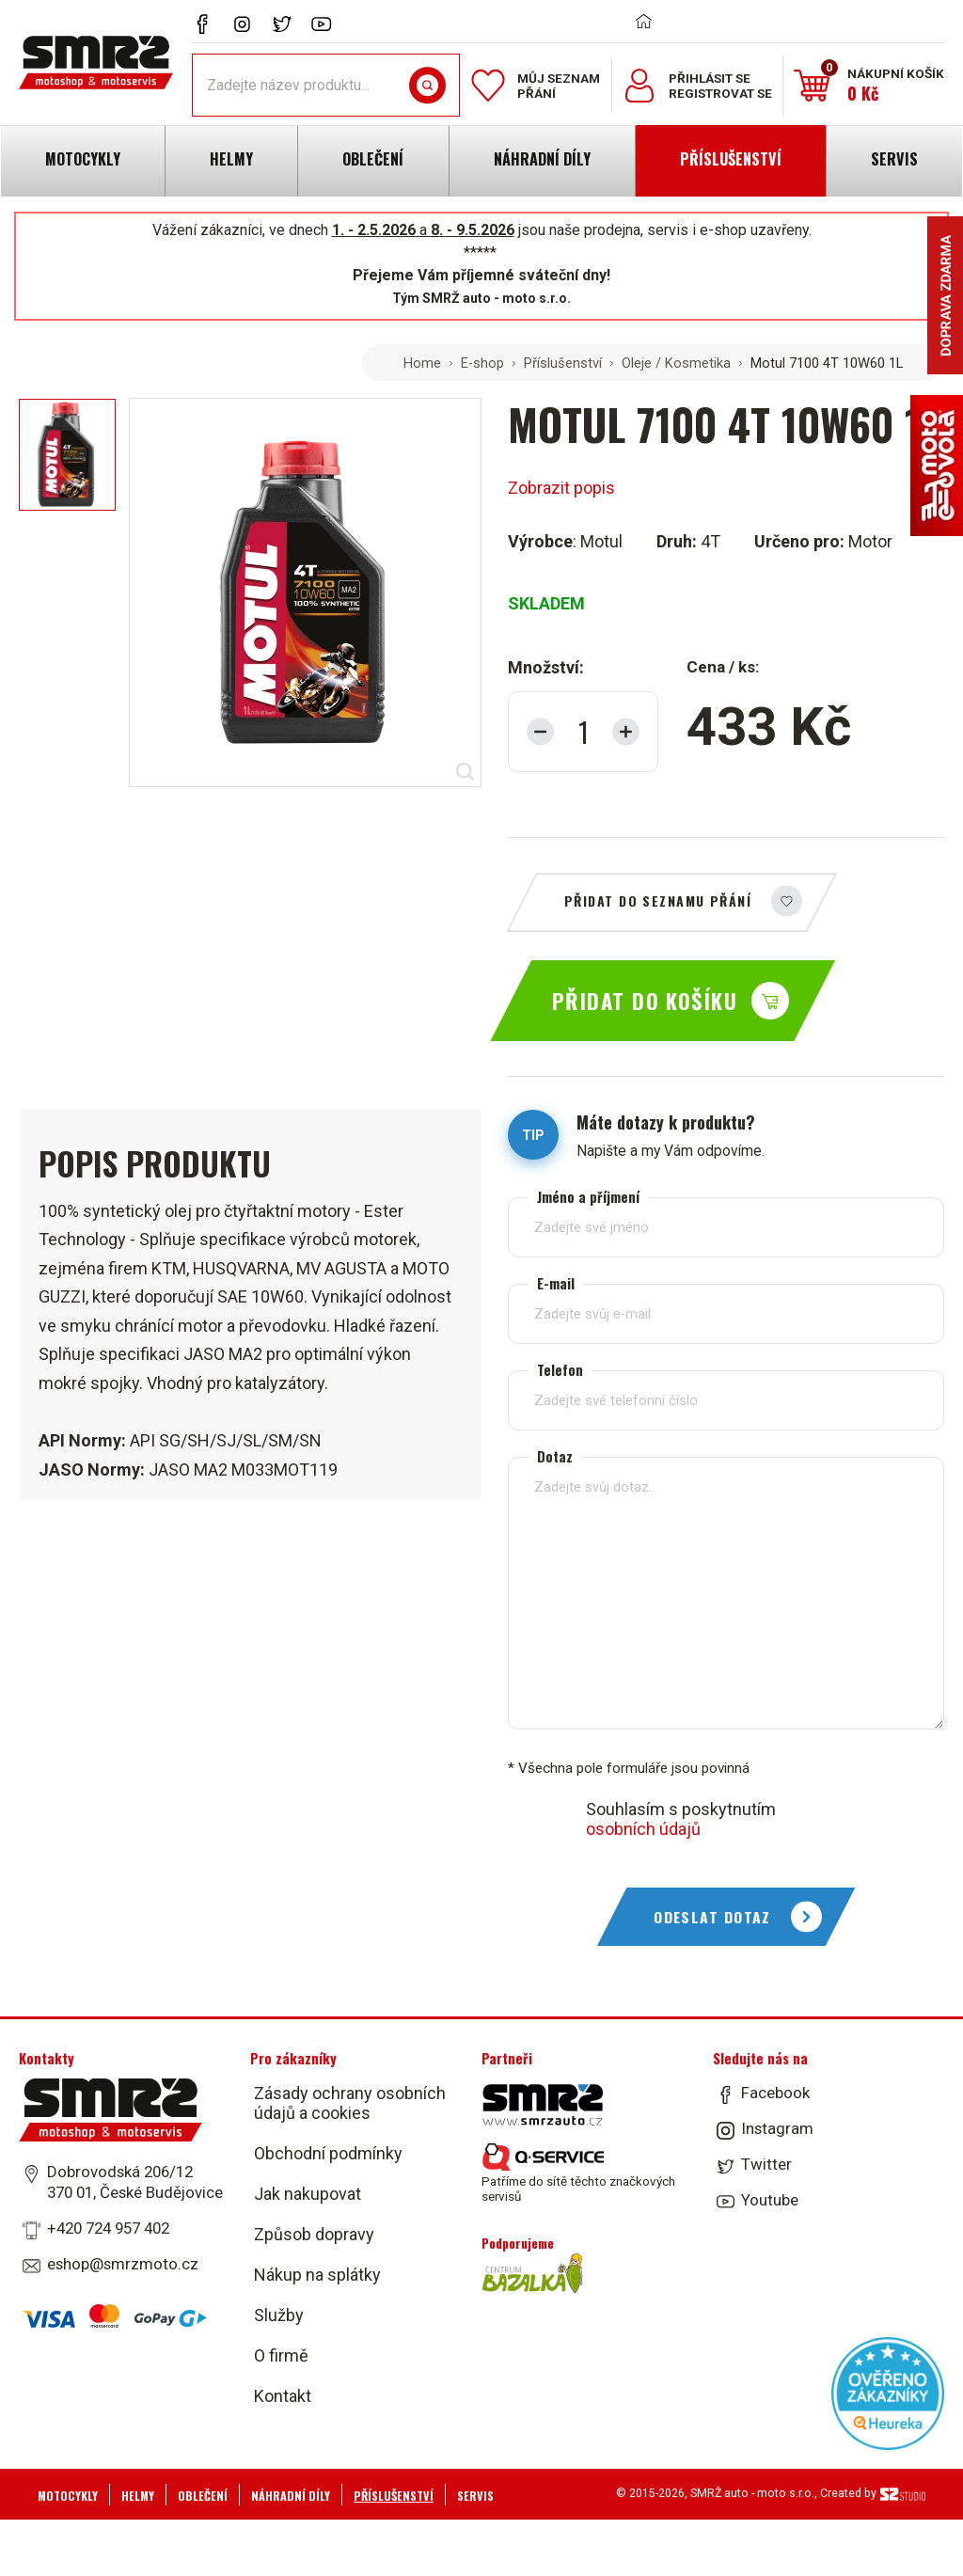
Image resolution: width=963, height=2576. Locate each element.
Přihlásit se (709, 78)
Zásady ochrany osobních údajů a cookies (350, 2103)
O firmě (281, 2355)
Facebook (775, 2092)
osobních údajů (643, 1829)
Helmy (137, 2496)
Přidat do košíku (644, 1001)
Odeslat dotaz (712, 1916)
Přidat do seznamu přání (657, 900)
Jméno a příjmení (588, 1197)
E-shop (482, 363)
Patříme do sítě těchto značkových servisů (578, 2173)
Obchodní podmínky (328, 2153)
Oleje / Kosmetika (676, 363)
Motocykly (68, 2496)
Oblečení (203, 2496)
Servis (475, 2496)
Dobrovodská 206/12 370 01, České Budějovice (135, 2182)
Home (422, 363)
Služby (279, 2315)
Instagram (777, 2128)
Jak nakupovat (307, 2194)
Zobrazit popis (561, 488)
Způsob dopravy (314, 2234)
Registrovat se (720, 93)
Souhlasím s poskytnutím (681, 1819)
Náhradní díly (290, 2496)
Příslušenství (563, 363)
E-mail (556, 1283)
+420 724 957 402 (108, 2228)
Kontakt (282, 2396)
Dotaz (555, 1456)
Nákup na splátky (317, 2274)
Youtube (769, 2199)
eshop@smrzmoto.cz (122, 2263)
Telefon (560, 1370)
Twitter (766, 2164)
